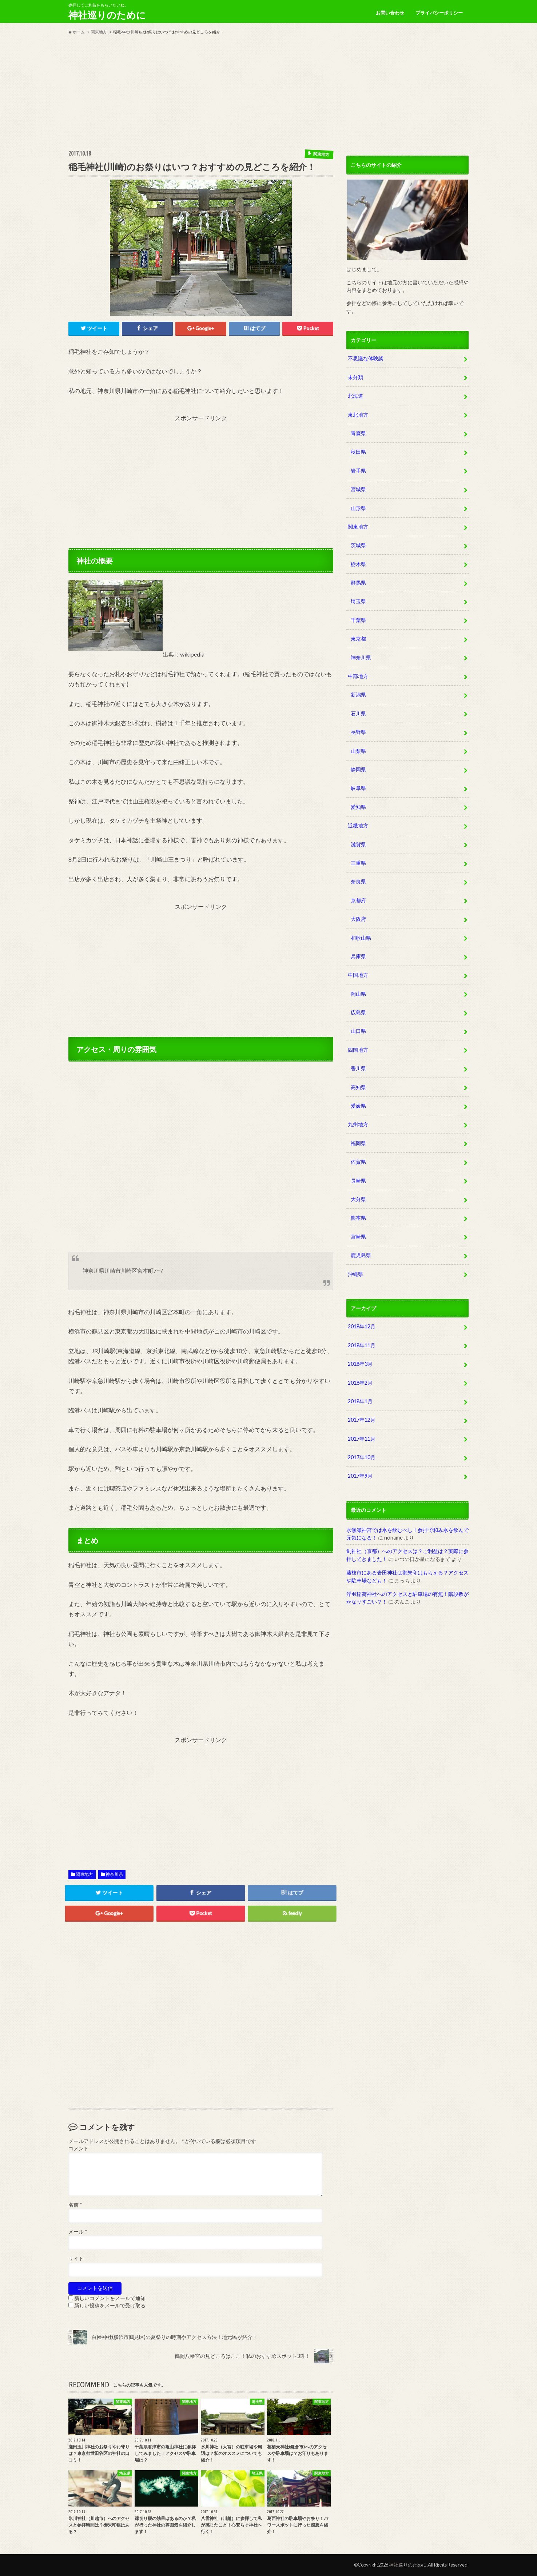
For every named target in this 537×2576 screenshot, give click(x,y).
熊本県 (358, 1218)
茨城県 (358, 545)
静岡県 (358, 769)
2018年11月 (361, 1345)
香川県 (358, 1068)
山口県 (358, 1031)
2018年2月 (360, 1383)
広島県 (358, 1012)
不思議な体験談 (365, 358)
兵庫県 (358, 956)
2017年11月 (361, 1439)
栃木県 (358, 564)
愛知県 (358, 807)
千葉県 (358, 620)
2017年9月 (360, 1476)
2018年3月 (360, 1364)
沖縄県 (355, 1274)
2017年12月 (361, 1420)
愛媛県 (358, 1106)
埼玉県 (358, 601)
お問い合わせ (390, 13)
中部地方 (358, 676)
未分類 (355, 377)
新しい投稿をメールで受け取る (110, 2305)
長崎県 (358, 1180)
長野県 (358, 732)
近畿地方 (358, 825)
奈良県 (358, 881)
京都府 (358, 900)
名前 (75, 2205)
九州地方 (358, 1124)
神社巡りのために (107, 15)
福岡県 (358, 1143)
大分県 (358, 1199)
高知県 (358, 1087)
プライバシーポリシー (439, 13)
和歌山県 (361, 938)
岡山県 (358, 994)
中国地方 (358, 975)
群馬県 (358, 582)
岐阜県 (358, 788)
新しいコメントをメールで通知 (110, 2298)
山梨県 (358, 751)
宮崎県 (358, 1236)
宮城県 (358, 489)
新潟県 (358, 694)
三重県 (358, 863)
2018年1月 (360, 1401)
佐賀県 (358, 1162)
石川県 (358, 713)
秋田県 (358, 452)
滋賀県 (358, 844)
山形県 (358, 508)
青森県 (358, 433)
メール (77, 2232)
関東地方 (84, 1874)
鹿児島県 (361, 1255)
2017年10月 (361, 1457)
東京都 (358, 638)
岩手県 (358, 471)
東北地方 (358, 415)
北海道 (355, 396)
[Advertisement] (268, 92)
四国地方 (358, 1050)
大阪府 (358, 919)
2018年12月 (361, 1326)
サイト (76, 2259)
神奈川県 (114, 1874)
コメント (78, 2148)
